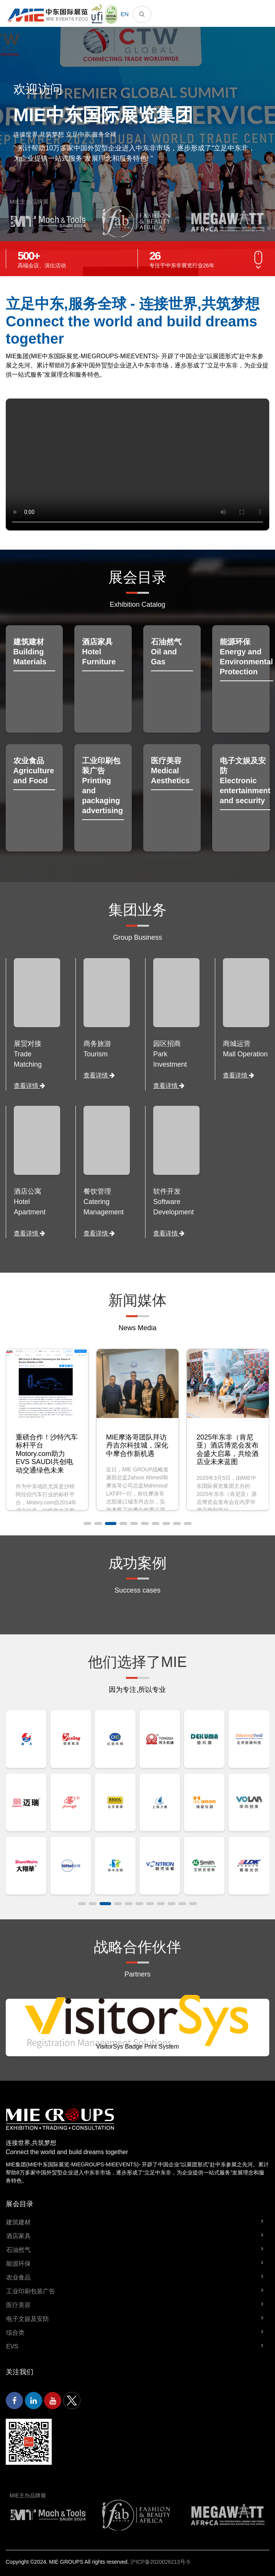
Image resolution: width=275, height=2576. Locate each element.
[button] (87, 1523)
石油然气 (18, 2250)
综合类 (15, 2332)
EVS (12, 2346)
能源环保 (18, 2263)
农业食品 (18, 2277)
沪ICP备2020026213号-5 (160, 2562)
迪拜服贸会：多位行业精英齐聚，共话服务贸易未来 (47, 1445)
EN (125, 14)
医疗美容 (18, 2305)
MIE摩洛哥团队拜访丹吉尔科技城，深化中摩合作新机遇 (227, 1445)
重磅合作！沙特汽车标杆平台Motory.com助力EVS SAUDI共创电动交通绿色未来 (137, 1453)
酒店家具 (18, 2236)
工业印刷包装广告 (30, 2291)
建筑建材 (18, 2222)
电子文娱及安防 (27, 2319)
